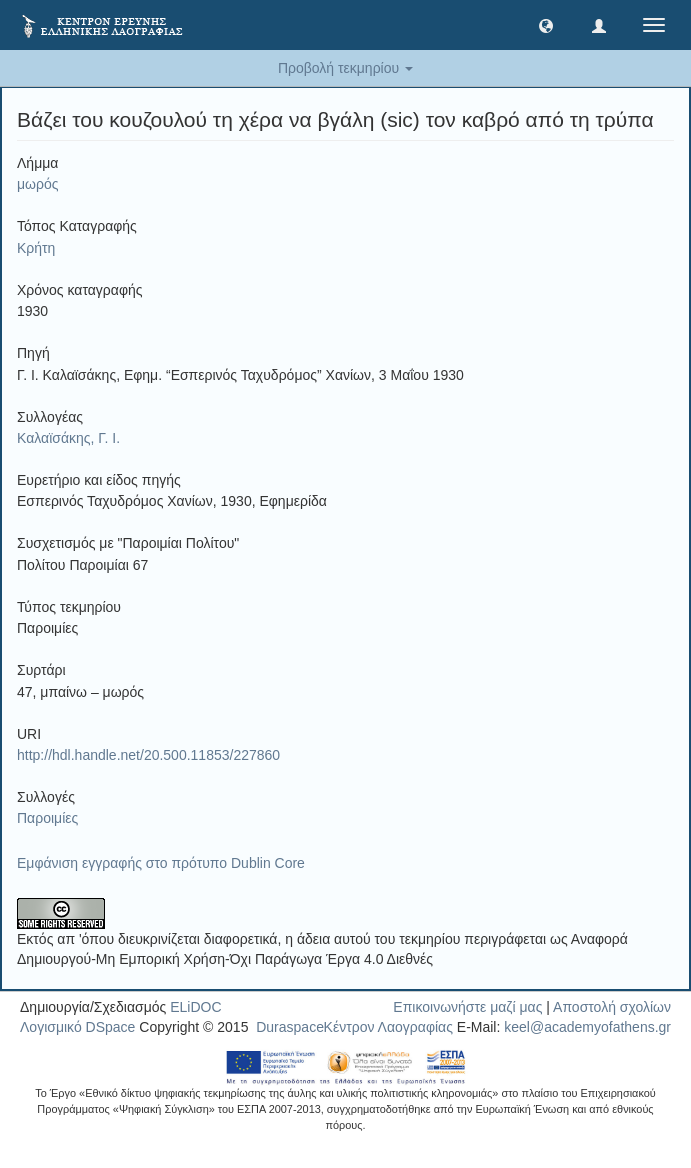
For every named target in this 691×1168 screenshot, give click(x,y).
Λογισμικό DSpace (77, 1027)
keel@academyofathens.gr (587, 1027)
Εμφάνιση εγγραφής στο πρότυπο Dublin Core (161, 863)
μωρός (38, 184)
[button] (546, 25)
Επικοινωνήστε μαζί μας (467, 1007)
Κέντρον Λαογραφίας (388, 1027)
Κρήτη (36, 248)
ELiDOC (195, 1007)
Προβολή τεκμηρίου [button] (345, 68)
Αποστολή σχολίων (612, 1007)
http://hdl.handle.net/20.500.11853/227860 (148, 755)
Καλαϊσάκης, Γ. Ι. (68, 438)
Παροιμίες (47, 818)
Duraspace (290, 1027)
